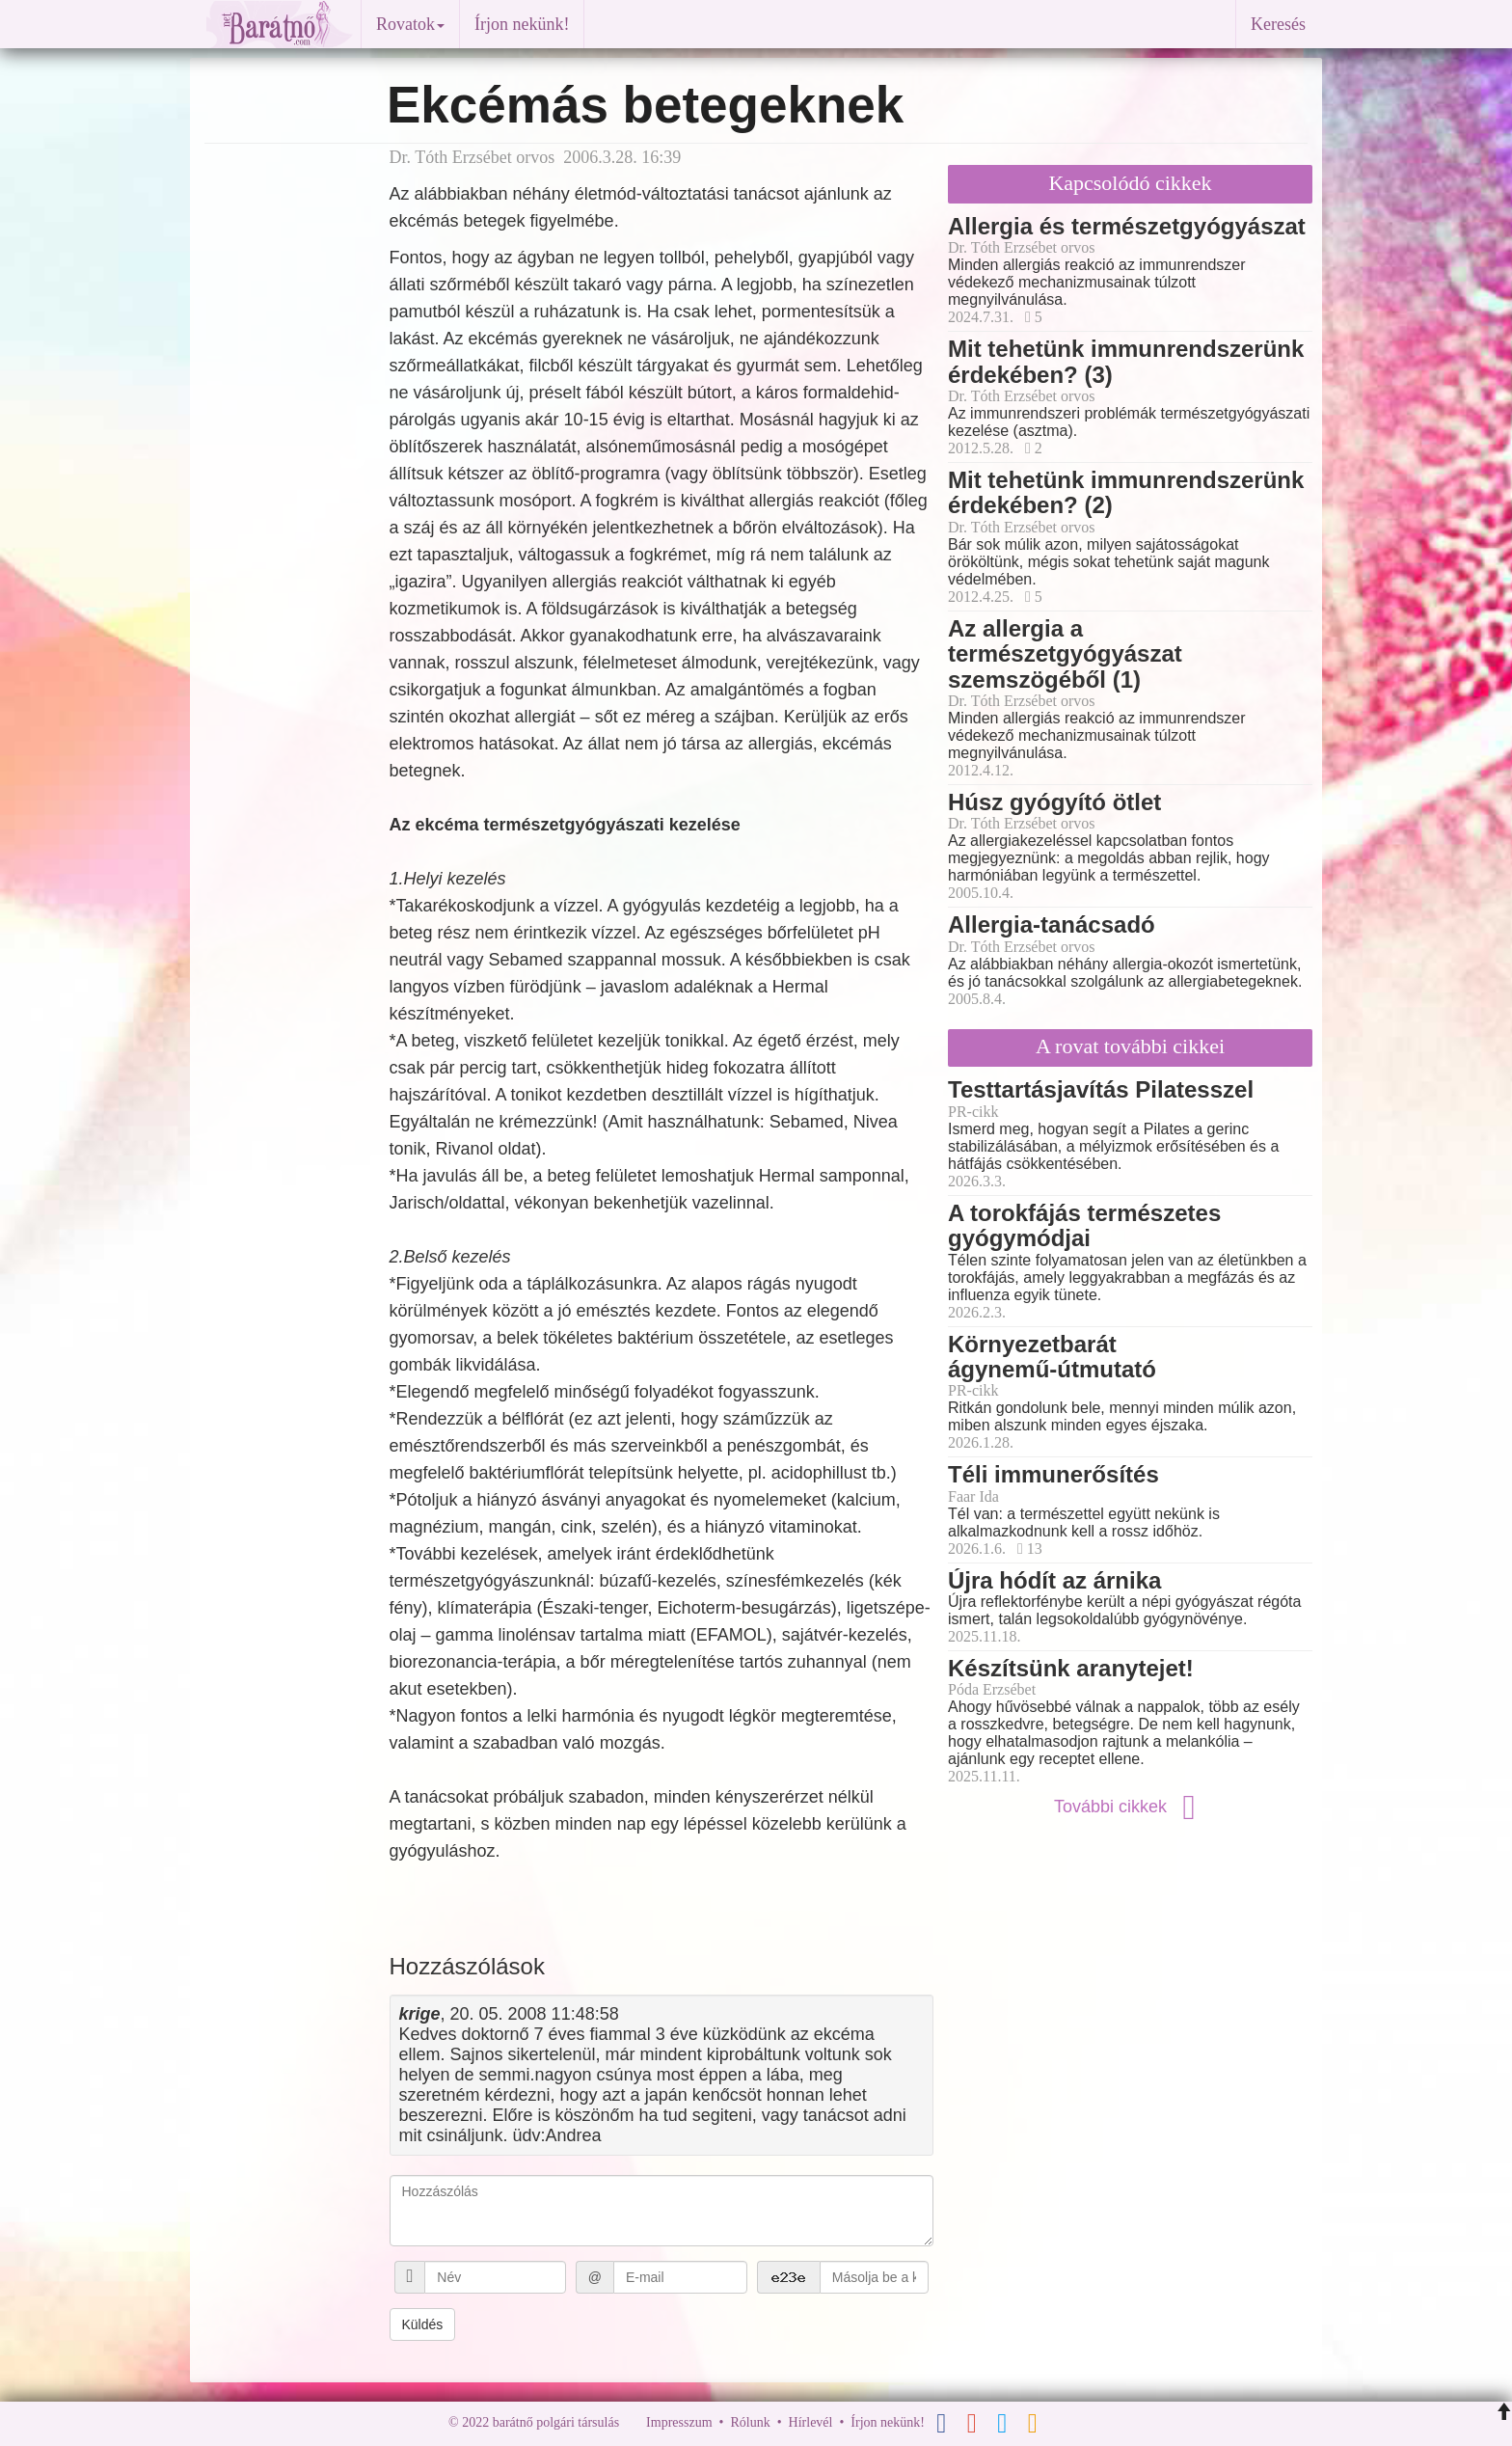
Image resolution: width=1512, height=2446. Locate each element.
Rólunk (750, 2422)
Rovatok (410, 24)
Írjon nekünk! (521, 24)
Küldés (423, 2324)
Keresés (1278, 24)
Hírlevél (811, 2422)
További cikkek (1130, 1806)
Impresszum (679, 2422)
